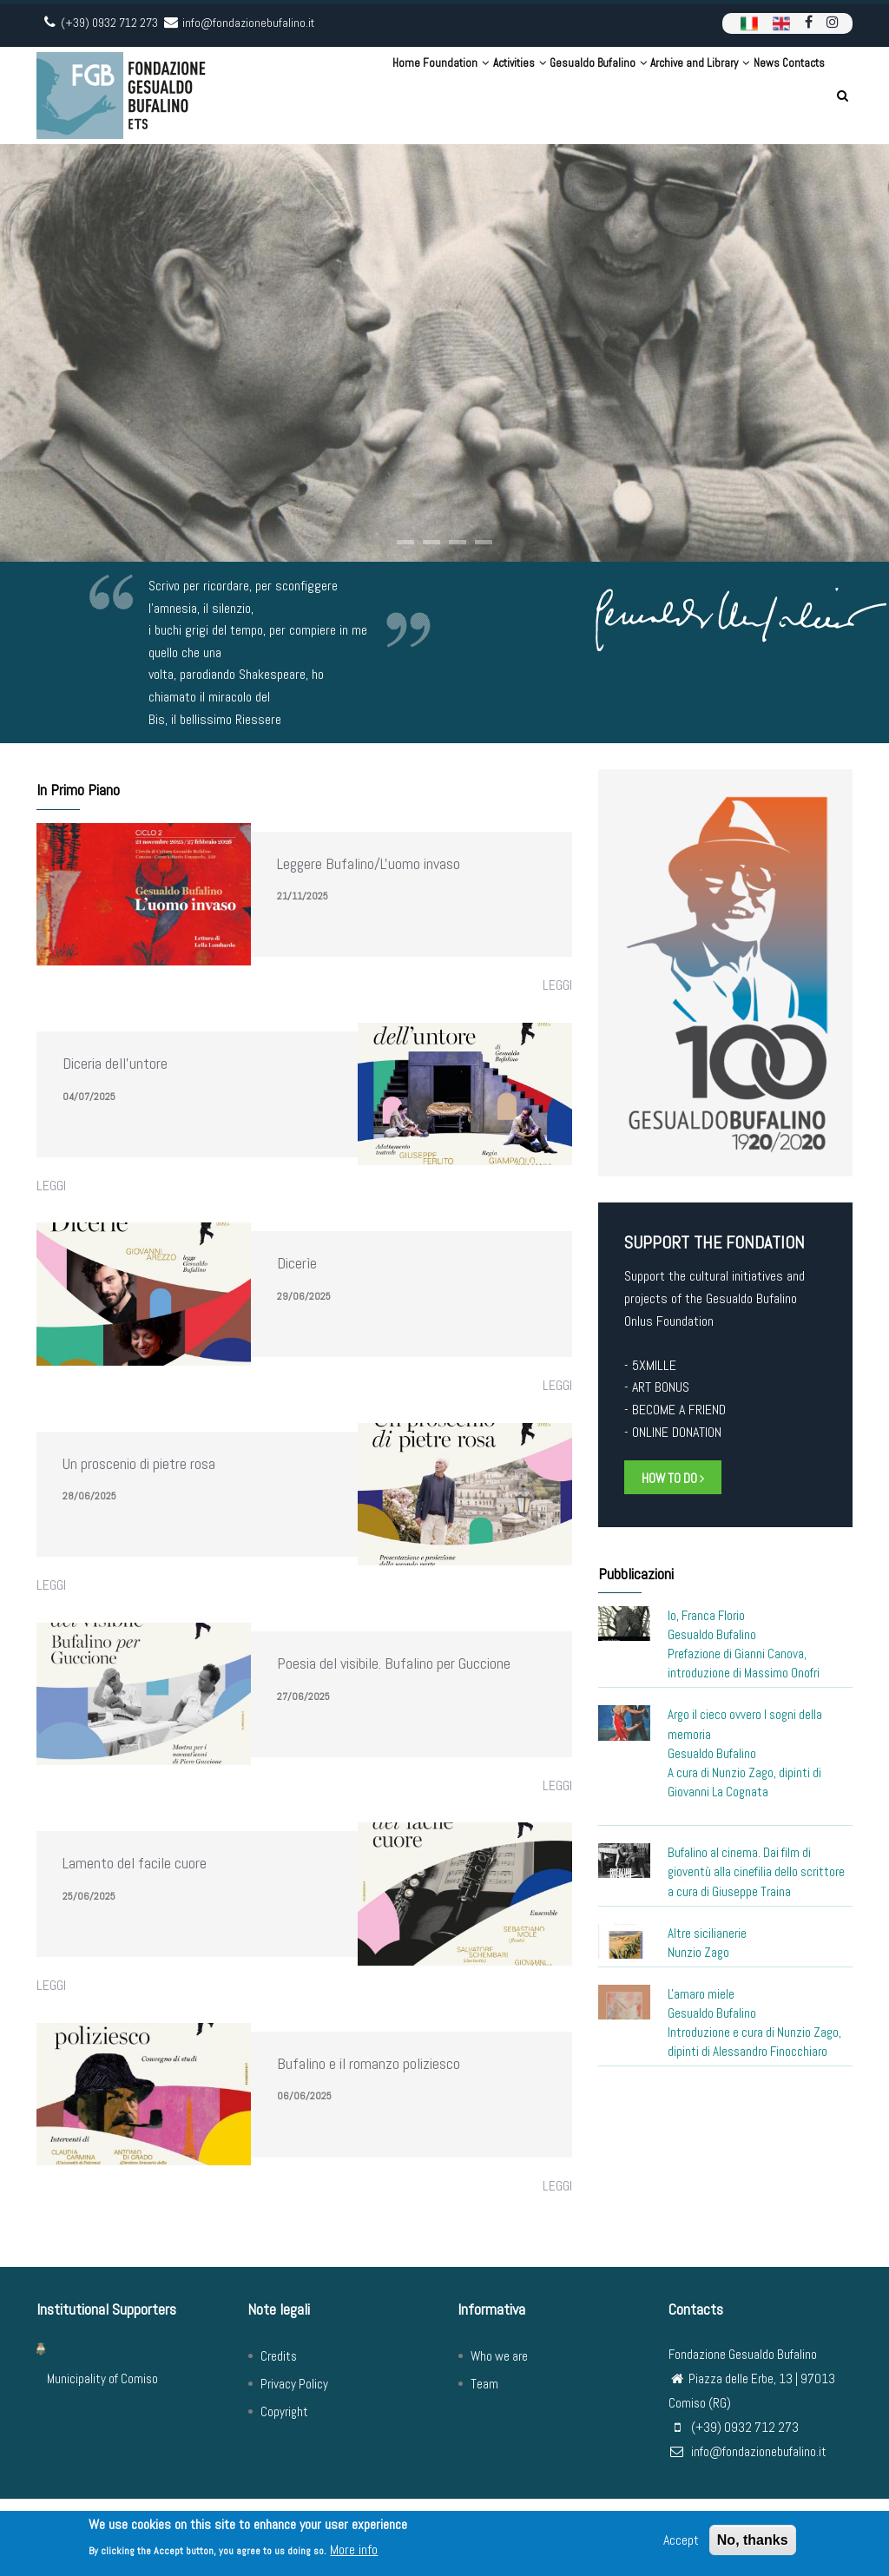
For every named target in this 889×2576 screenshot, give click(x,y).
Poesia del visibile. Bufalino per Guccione (393, 1663)
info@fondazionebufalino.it (747, 2451)
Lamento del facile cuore (135, 1863)
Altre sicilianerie (707, 1933)
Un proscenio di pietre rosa (139, 1463)
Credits (278, 2356)
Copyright (284, 2411)
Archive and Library (655, 95)
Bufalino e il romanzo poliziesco (368, 2063)
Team (484, 2383)
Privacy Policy (294, 2383)
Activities (436, 95)
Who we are (499, 2356)
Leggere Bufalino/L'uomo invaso (368, 863)
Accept (681, 2542)
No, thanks (752, 2542)
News (739, 95)
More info (354, 2552)
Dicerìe (297, 1263)
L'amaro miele (701, 1994)
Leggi (557, 985)
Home (287, 95)
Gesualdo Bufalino (535, 95)
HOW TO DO (673, 1478)
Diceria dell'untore (115, 1063)
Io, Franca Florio (706, 1615)
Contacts (794, 95)
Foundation (354, 95)
